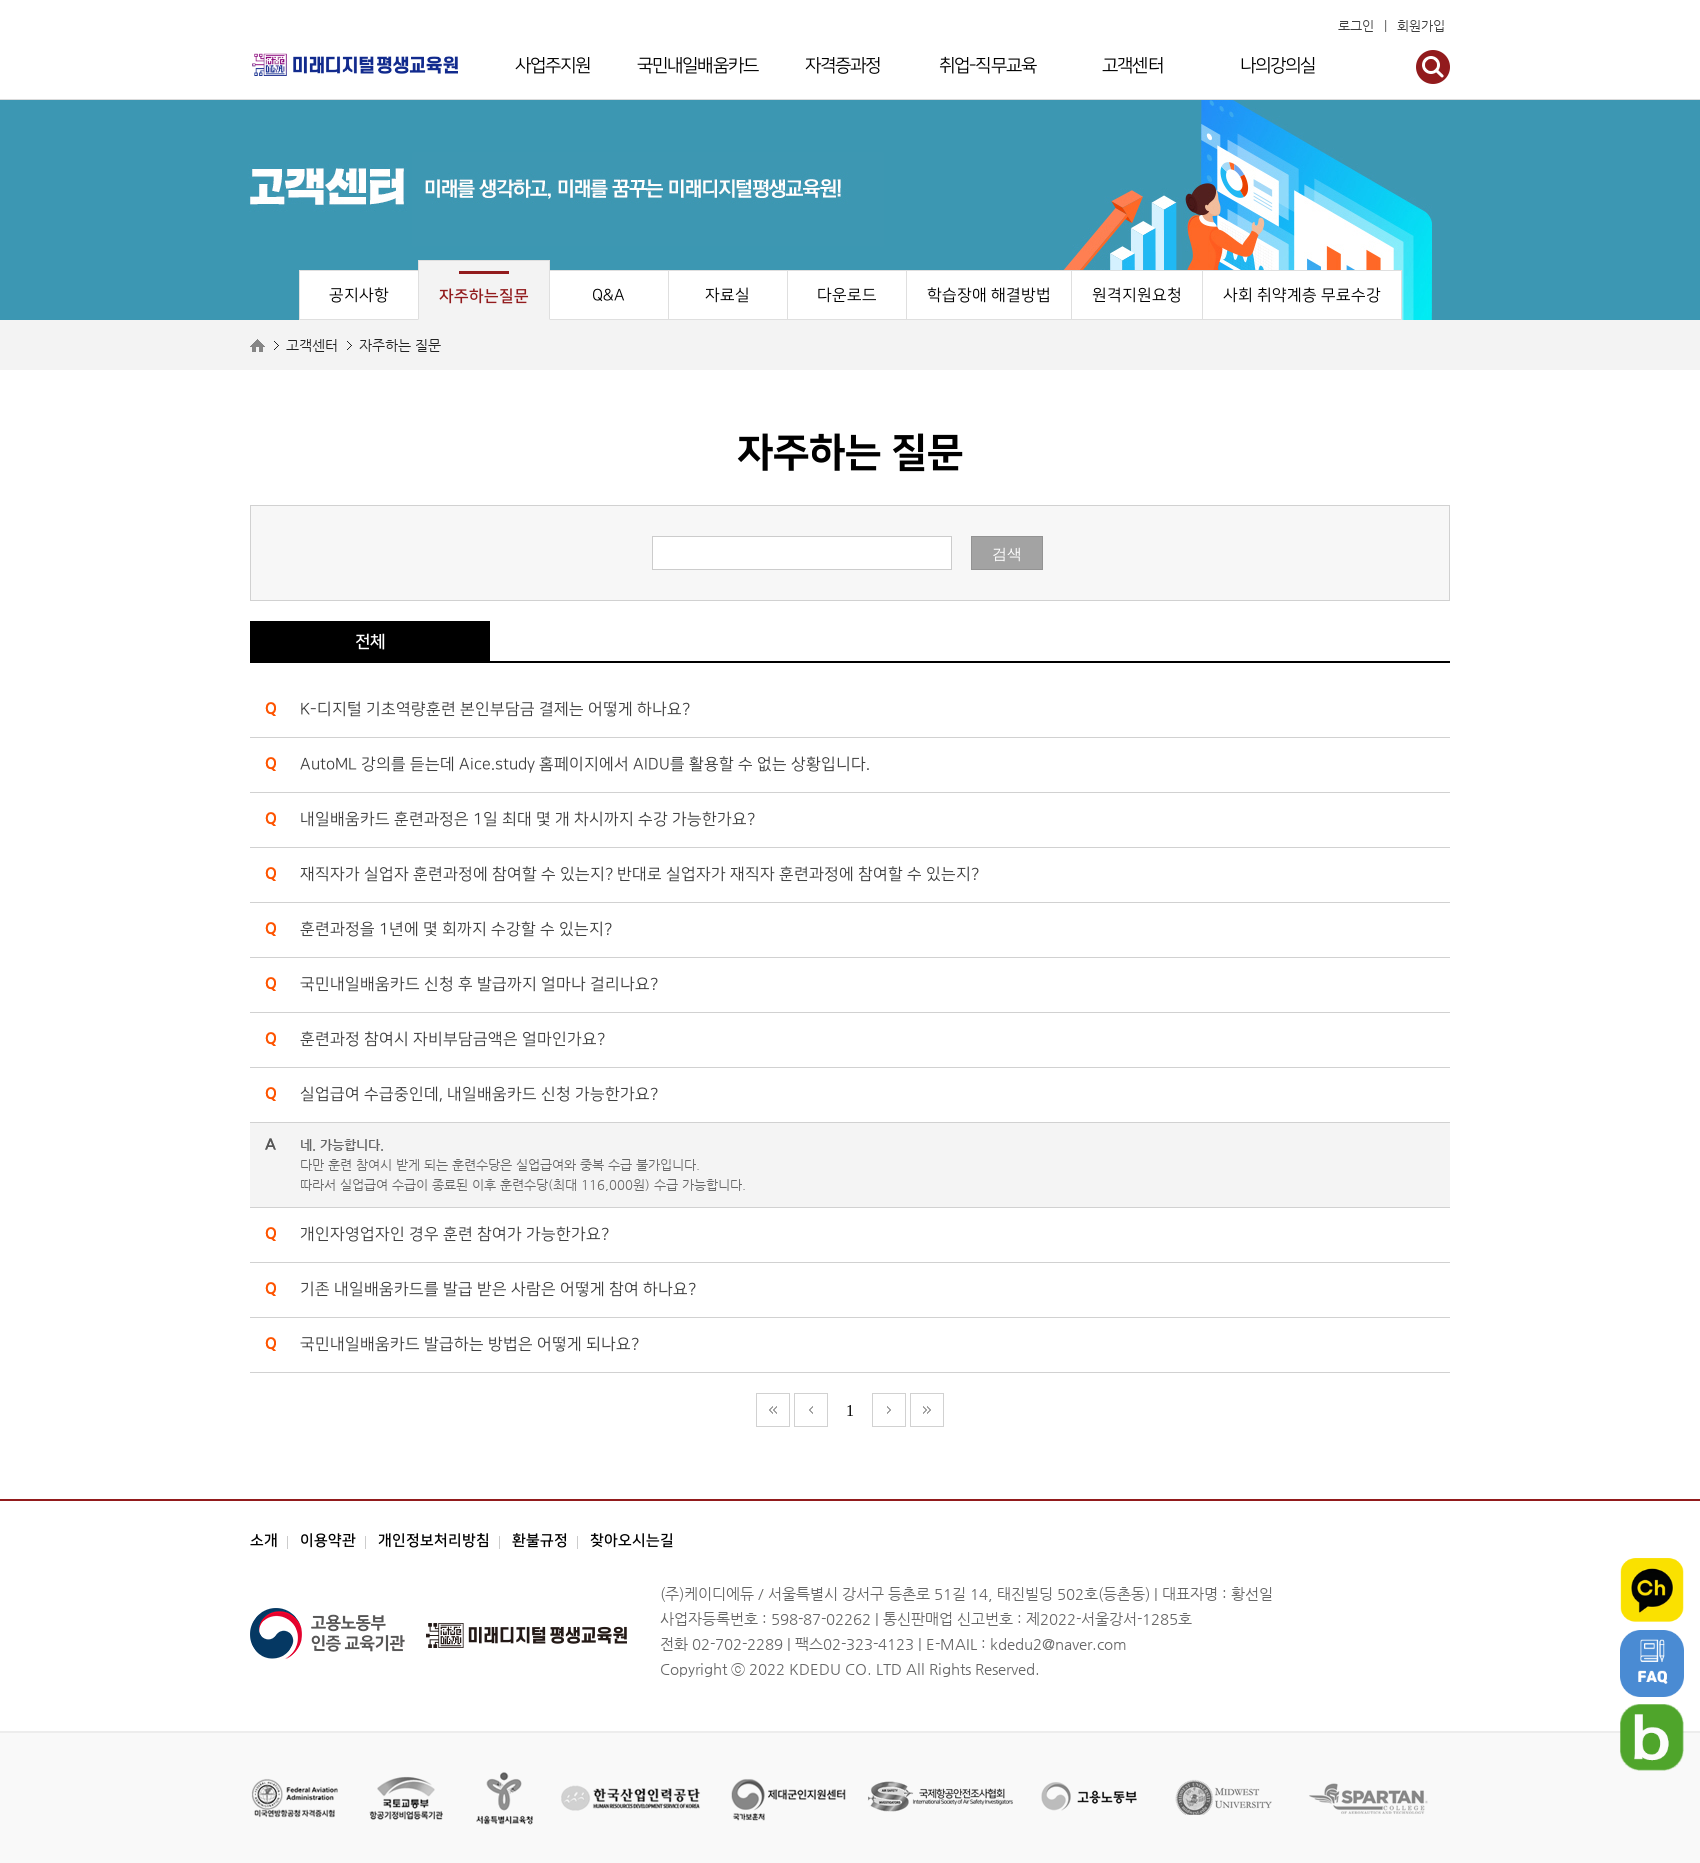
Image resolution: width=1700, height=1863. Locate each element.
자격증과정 (843, 65)
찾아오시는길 (632, 1540)
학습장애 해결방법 (989, 295)
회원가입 (1421, 25)
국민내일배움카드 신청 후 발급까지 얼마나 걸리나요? (479, 984)
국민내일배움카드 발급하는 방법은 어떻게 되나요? (469, 1344)
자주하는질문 (484, 296)
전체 (370, 642)
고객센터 (1132, 65)
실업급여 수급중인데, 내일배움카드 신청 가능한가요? (479, 1094)
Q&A (608, 295)
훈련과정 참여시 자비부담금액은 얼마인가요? (452, 1039)
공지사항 (359, 295)
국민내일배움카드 (697, 65)
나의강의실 (1278, 65)
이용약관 (328, 1540)
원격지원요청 (1137, 295)
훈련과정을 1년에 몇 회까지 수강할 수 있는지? (456, 929)
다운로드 (847, 295)
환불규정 (540, 1540)
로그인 (1356, 25)
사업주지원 (553, 65)
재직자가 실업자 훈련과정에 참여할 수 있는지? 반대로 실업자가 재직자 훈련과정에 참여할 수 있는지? (639, 874)
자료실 (727, 295)
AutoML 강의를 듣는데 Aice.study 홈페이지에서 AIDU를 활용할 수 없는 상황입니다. (585, 764)
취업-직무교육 (987, 65)
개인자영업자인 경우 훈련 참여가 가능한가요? (454, 1234)
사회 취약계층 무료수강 (1302, 295)
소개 (264, 1540)
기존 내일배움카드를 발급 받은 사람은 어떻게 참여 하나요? (498, 1289)
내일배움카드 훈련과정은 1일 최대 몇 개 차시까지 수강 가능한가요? (527, 819)
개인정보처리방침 (434, 1540)
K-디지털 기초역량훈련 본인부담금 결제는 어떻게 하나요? (495, 709)
